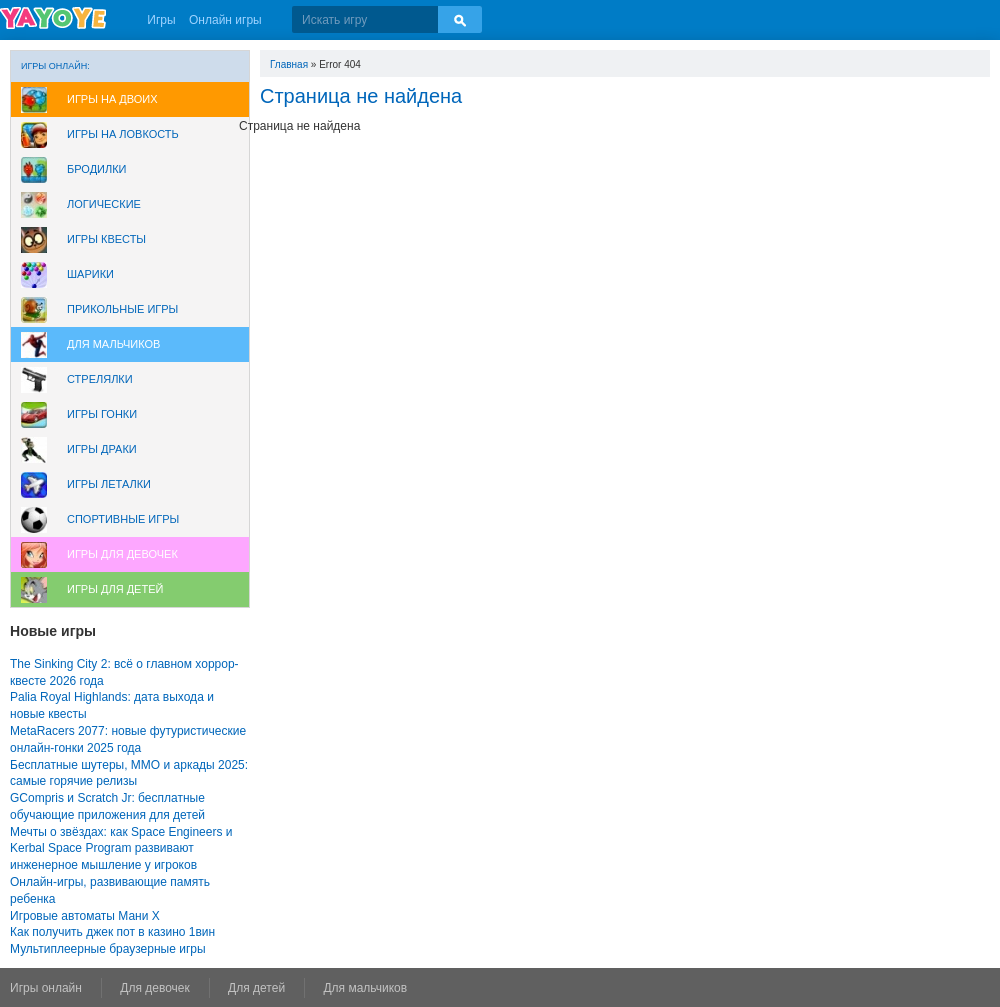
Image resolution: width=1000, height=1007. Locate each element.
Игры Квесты (106, 239)
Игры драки (102, 449)
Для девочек (154, 988)
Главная (289, 64)
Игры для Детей (115, 589)
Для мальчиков (113, 344)
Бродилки (97, 169)
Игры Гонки (102, 414)
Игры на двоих (112, 99)
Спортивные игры (123, 519)
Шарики (90, 274)
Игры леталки (109, 484)
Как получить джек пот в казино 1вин (112, 932)
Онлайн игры (225, 20)
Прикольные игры (122, 309)
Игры (161, 20)
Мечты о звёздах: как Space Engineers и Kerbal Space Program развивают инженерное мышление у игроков (121, 849)
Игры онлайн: (55, 66)
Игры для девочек (122, 554)
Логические (104, 204)
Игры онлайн (46, 988)
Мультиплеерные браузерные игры (108, 949)
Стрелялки (100, 379)
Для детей (256, 988)
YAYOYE (53, 18)
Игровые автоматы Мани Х (85, 916)
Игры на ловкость (123, 134)
